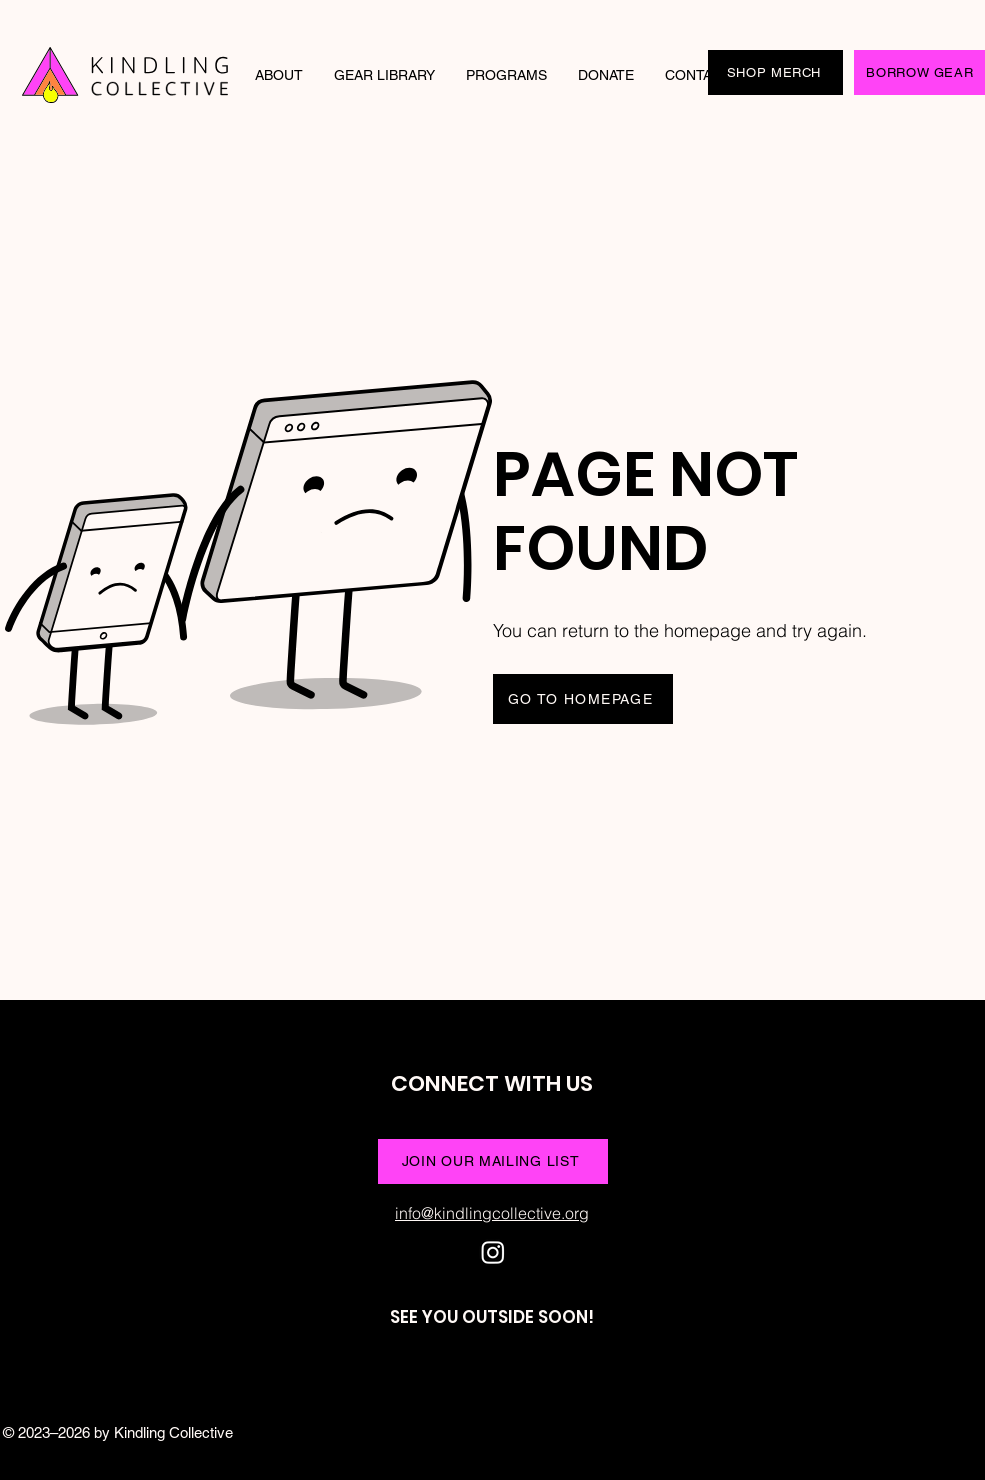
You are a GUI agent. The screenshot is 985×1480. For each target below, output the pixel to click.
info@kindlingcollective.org (492, 1213)
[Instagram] (493, 1252)
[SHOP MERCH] (775, 72)
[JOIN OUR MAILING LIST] (493, 1161)
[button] (279, 75)
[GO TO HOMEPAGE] (583, 699)
